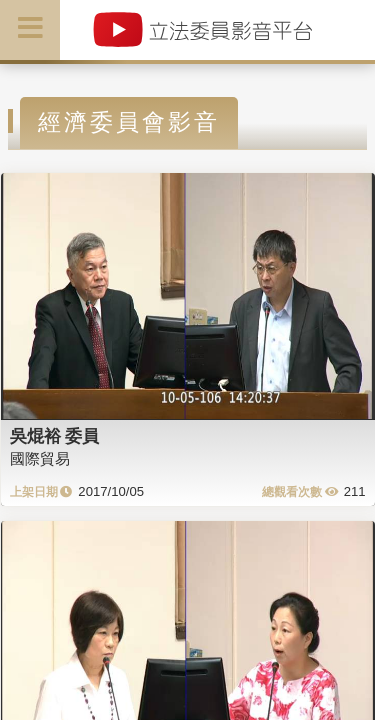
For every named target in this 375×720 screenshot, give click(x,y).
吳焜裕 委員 (55, 436)
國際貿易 (40, 458)
